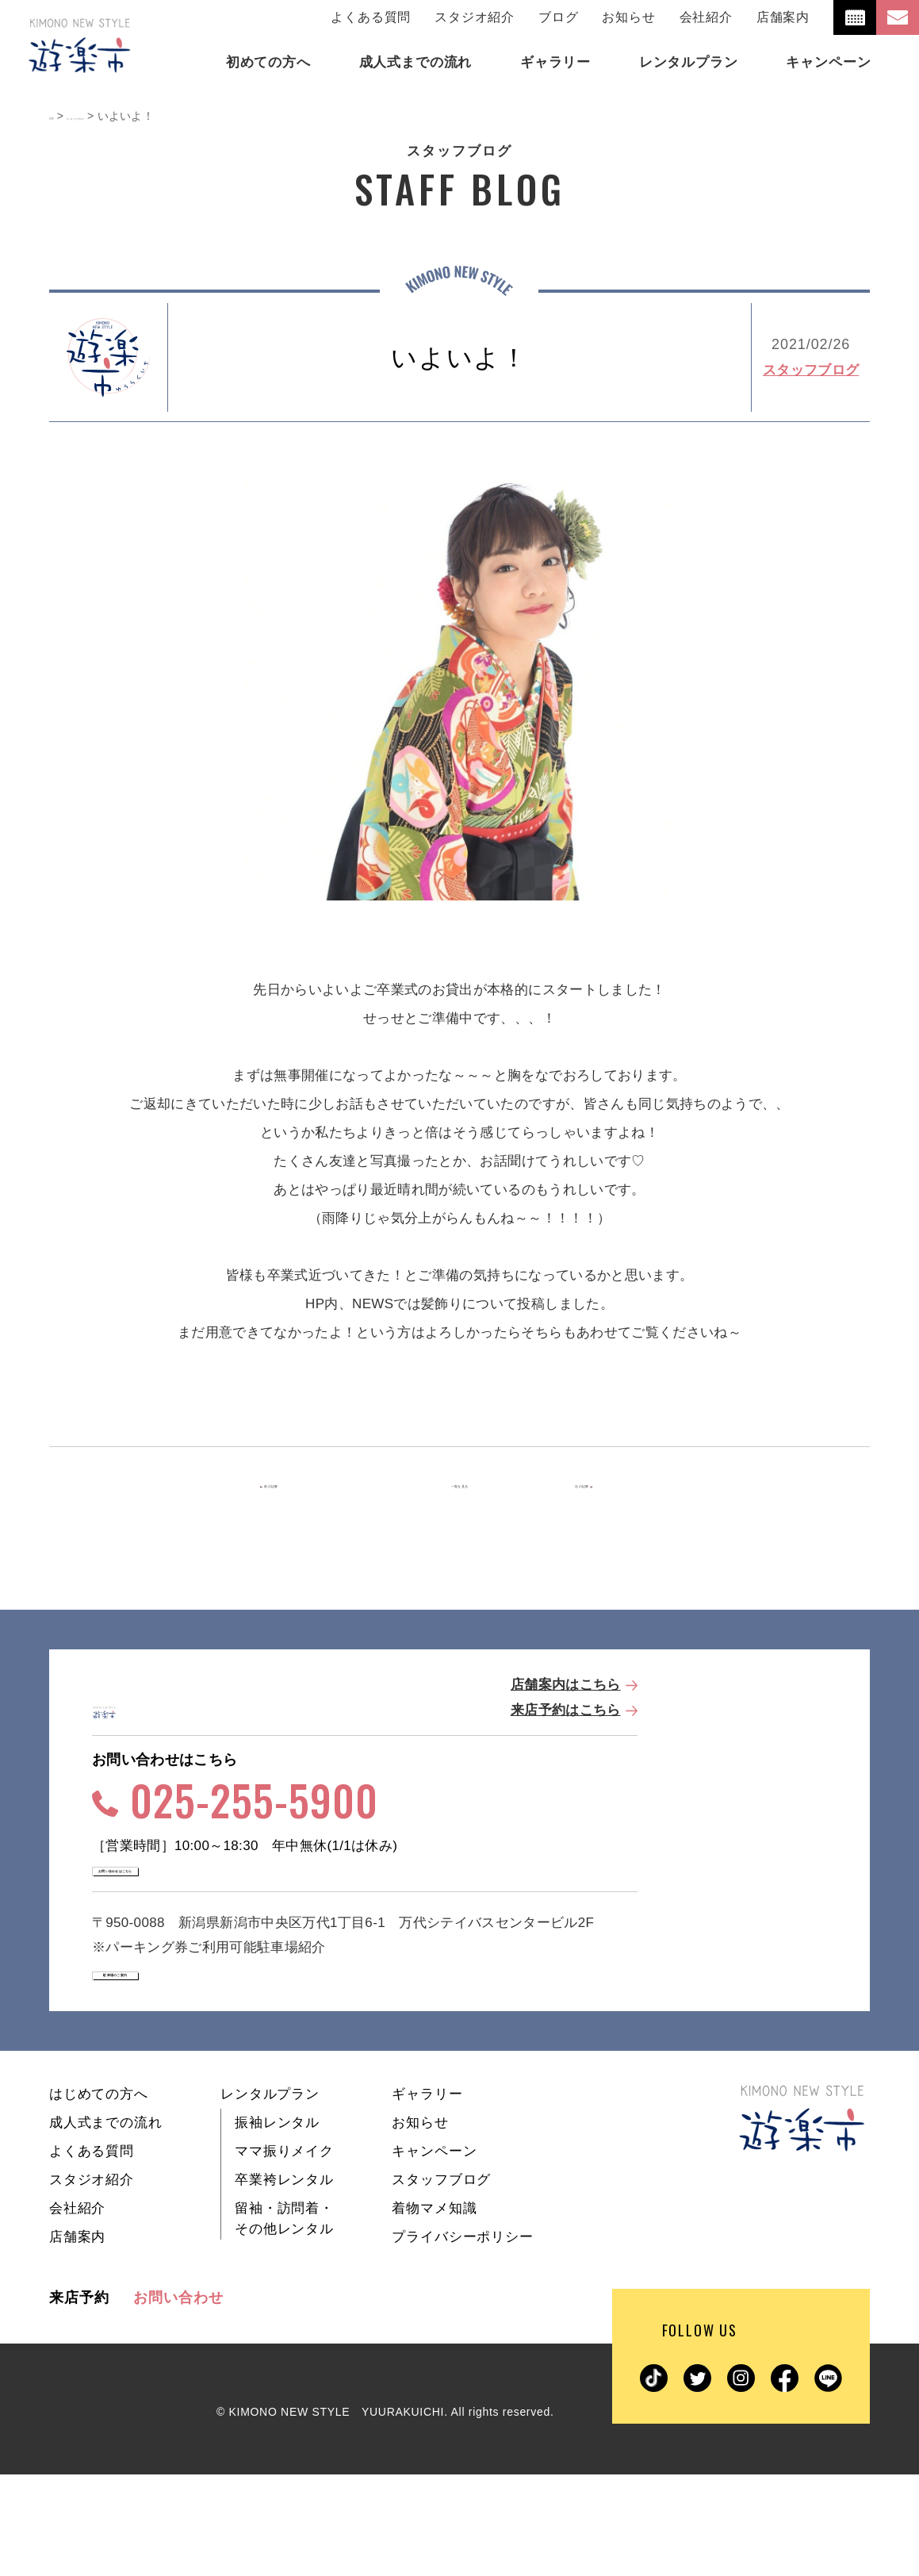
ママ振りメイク (284, 2252)
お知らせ (628, 17)
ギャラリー (427, 2195)
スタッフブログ (811, 370)
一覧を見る (459, 1486)
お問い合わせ (178, 2399)
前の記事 (310, 1486)
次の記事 (604, 1486)
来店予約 (79, 2399)
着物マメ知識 (434, 2309)
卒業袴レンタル (284, 2281)
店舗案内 (783, 17)
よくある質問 (371, 17)
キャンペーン (434, 2252)
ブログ (558, 17)
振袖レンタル (277, 2224)
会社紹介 (706, 17)
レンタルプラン (270, 2195)
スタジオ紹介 (475, 17)
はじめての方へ (98, 2195)
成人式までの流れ (106, 2224)
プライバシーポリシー (463, 2338)
